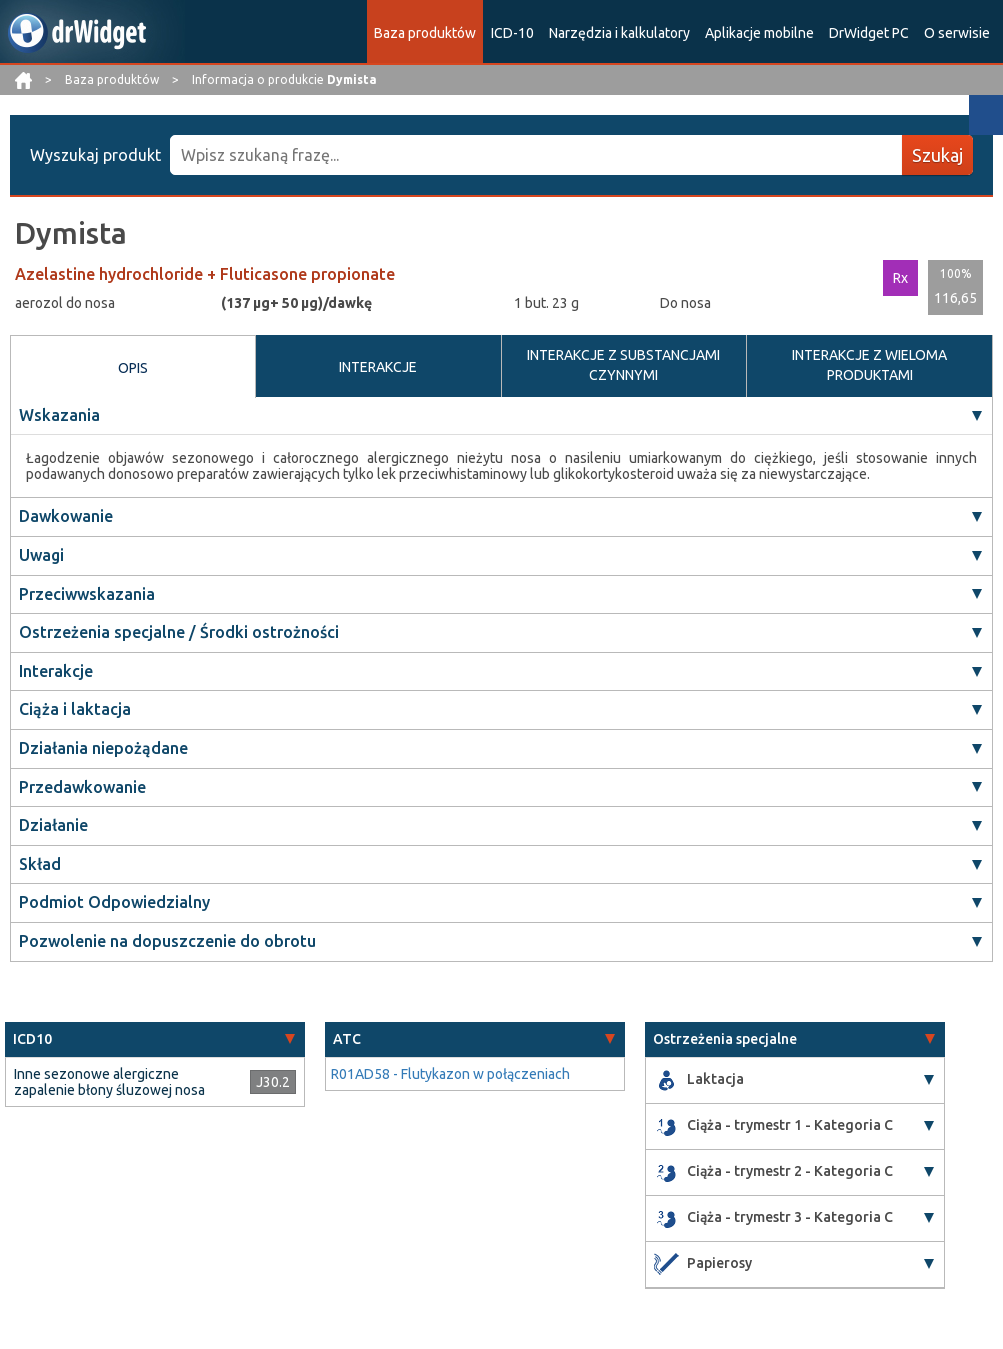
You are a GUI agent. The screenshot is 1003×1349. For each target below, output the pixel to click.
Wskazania (59, 415)
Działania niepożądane (103, 748)
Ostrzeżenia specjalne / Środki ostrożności (179, 632)
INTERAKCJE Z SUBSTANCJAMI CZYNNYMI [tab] (623, 365)
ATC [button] (347, 1039)
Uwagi (41, 555)
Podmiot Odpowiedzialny (114, 903)
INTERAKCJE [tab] (378, 367)
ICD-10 (512, 33)
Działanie (53, 825)
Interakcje (56, 671)
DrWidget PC (869, 33)
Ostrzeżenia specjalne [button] (725, 1039)
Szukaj (937, 155)
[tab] (155, 1039)
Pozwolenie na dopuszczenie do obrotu (167, 941)
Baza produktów (425, 33)
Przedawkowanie (82, 787)
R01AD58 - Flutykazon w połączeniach (450, 1074)
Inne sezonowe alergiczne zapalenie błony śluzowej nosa (109, 1082)
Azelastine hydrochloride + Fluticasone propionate (205, 274)
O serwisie (957, 33)
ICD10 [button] (32, 1039)
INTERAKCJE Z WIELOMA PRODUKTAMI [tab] (869, 365)
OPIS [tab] (133, 368)
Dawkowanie (66, 517)
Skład (40, 864)
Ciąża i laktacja (75, 710)
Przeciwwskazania (87, 594)
